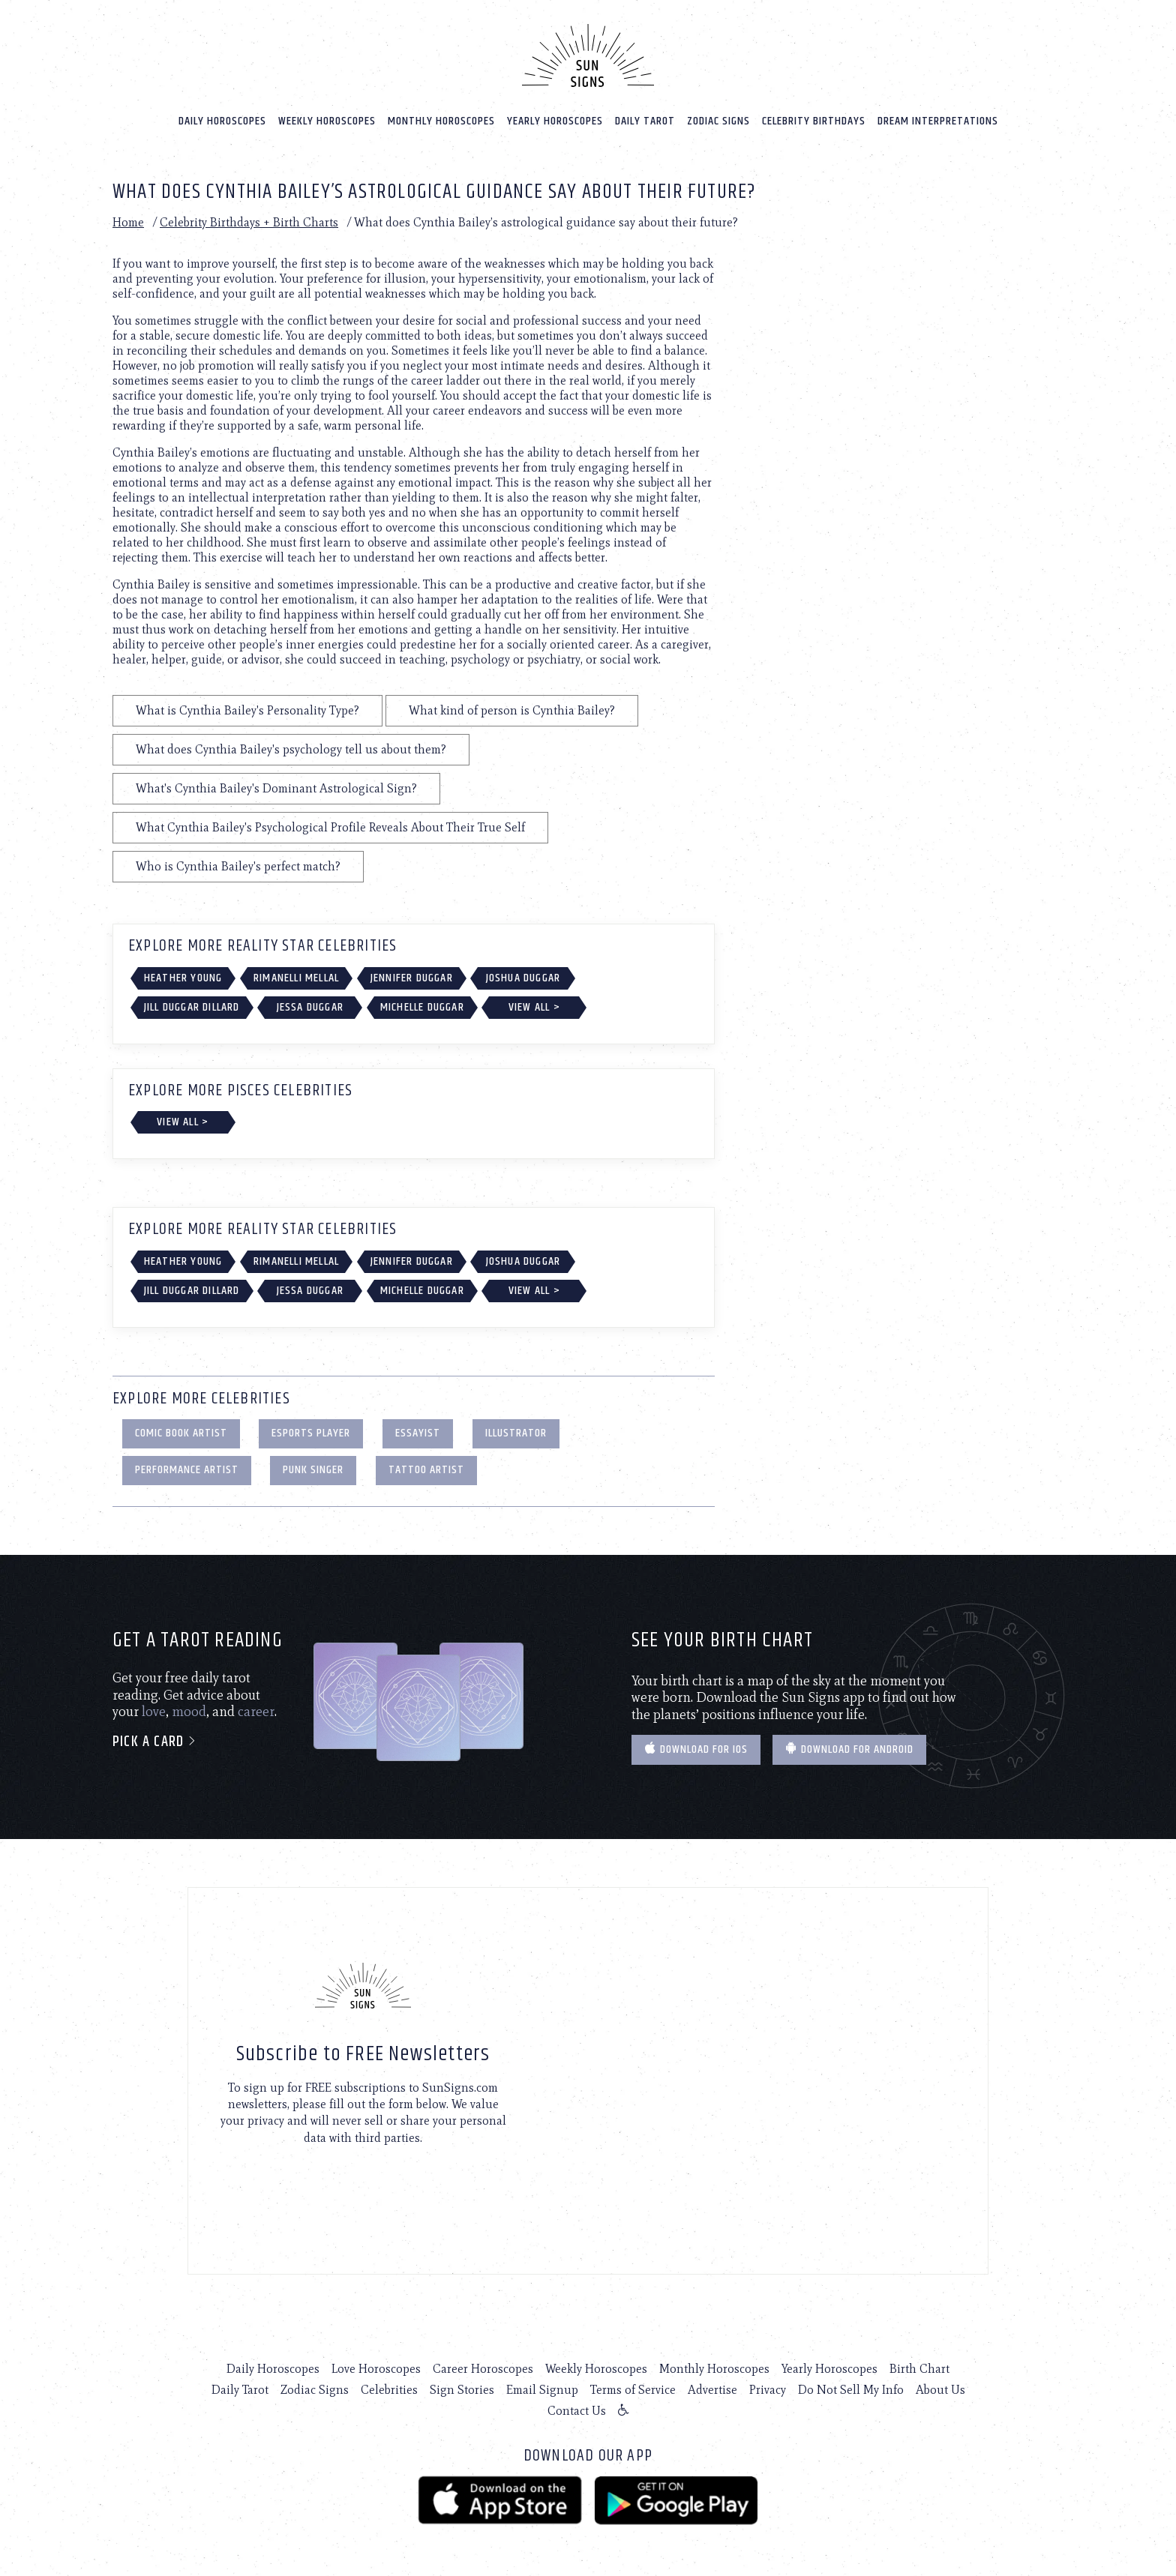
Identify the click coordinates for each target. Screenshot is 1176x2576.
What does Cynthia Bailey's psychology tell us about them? (291, 749)
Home (128, 222)
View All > (534, 1007)
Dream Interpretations (938, 121)
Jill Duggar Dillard (192, 1007)
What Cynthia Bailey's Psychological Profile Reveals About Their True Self (330, 827)
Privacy (767, 2390)
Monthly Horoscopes (441, 121)
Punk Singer (313, 1469)
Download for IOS (696, 1749)
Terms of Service (633, 2390)
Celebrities (389, 2390)
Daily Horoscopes (222, 121)
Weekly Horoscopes (327, 121)
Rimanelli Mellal (296, 978)
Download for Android (849, 1749)
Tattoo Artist (426, 1469)
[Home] (588, 55)
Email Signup (542, 2390)
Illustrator (516, 1433)
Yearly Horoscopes (555, 121)
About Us (940, 2390)
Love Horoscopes (376, 2369)
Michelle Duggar (422, 1007)
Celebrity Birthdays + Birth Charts (249, 222)
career (256, 1711)
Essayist (417, 1433)
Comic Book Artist (181, 1433)
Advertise (712, 2390)
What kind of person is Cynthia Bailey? (512, 710)
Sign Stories (462, 2390)
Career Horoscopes (483, 2369)
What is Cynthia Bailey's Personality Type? (247, 710)
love (154, 1711)
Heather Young (183, 978)
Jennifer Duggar (411, 978)
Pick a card (154, 1742)
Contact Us (577, 2411)
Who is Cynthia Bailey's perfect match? (238, 866)
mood (189, 1711)
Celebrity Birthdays (814, 121)
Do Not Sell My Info (851, 2390)
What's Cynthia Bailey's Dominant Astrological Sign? (276, 788)
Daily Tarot (645, 121)
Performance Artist (186, 1469)
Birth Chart (920, 2369)
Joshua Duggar (523, 978)
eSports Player (311, 1433)
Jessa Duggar (310, 1007)
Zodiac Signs (718, 121)
